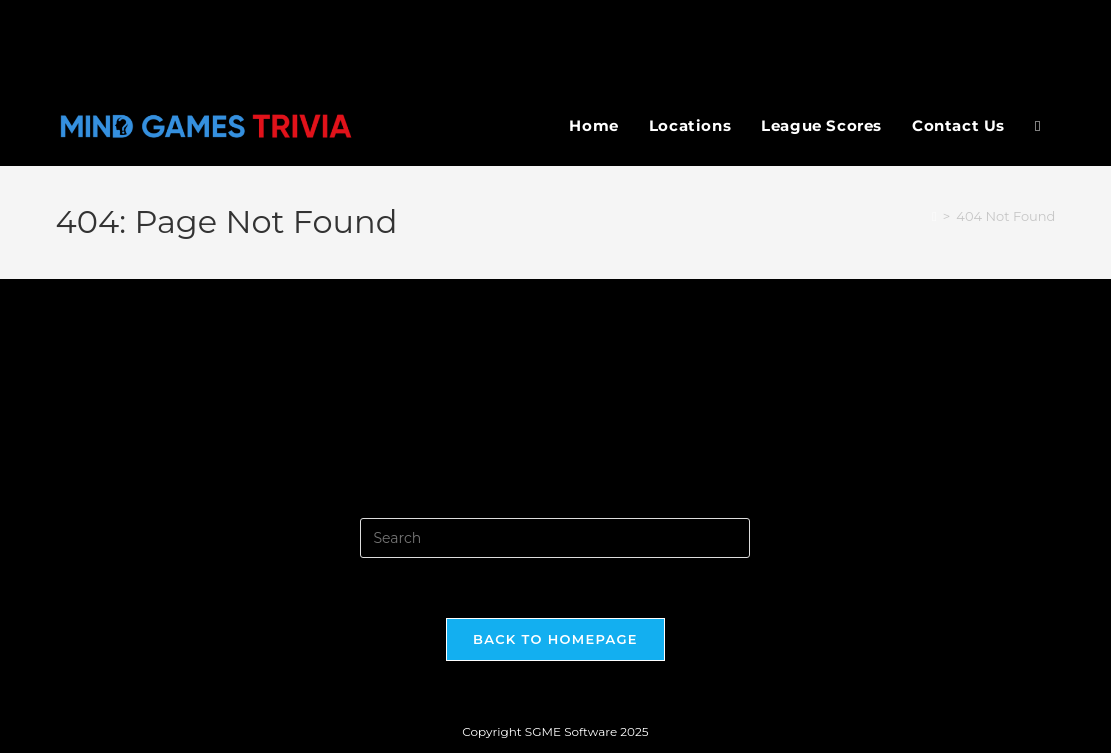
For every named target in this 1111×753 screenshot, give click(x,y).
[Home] (934, 216)
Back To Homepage (555, 639)
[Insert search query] (555, 538)
